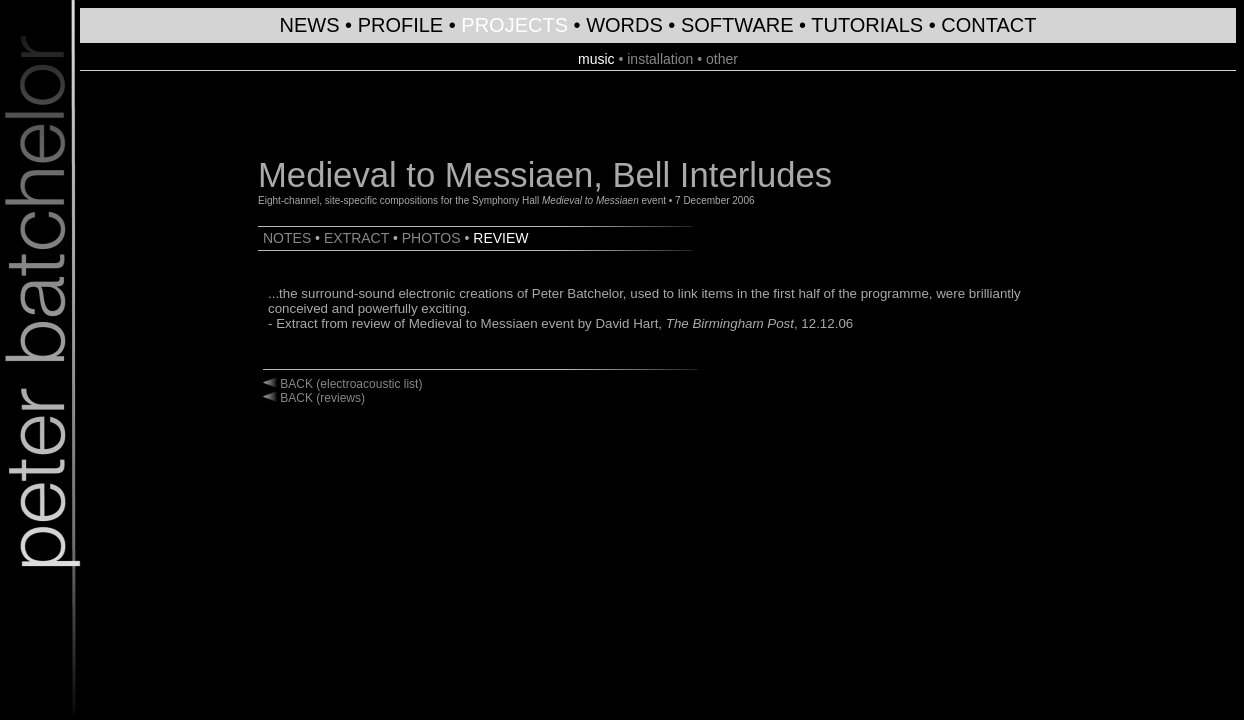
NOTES (287, 238)
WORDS (624, 25)
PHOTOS (431, 238)
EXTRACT (356, 238)
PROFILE (401, 25)
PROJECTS (514, 25)
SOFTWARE (737, 25)
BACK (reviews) (321, 398)
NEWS (310, 25)
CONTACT (988, 25)
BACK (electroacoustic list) (349, 384)
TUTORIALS (867, 25)
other (722, 59)
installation (660, 59)
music (596, 59)
